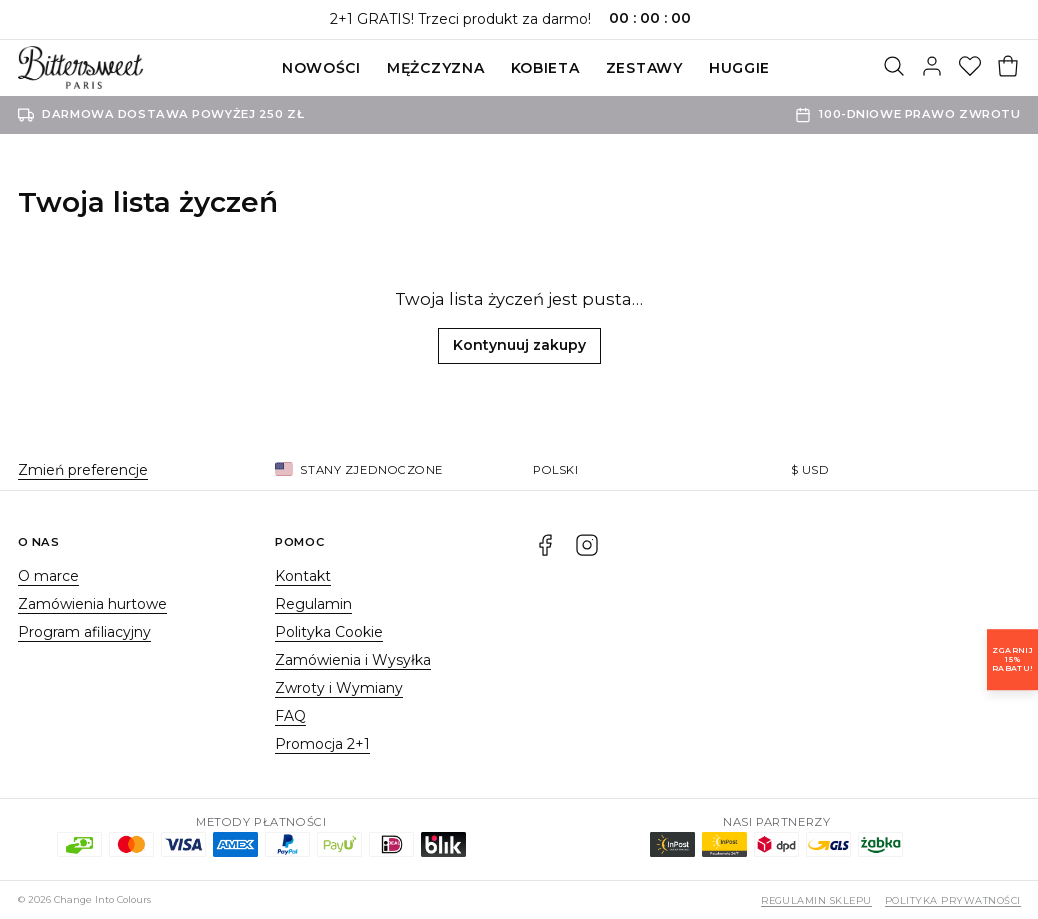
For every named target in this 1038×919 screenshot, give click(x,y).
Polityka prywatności (953, 900)
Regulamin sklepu (816, 900)
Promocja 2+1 (322, 744)
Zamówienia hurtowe (92, 604)
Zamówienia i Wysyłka (353, 660)
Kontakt (303, 576)
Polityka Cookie (329, 632)
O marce (48, 576)
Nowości (321, 68)
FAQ (290, 716)
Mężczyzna (435, 68)
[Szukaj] (894, 68)
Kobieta (545, 68)
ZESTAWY (644, 68)
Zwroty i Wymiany (339, 688)
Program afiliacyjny (84, 632)
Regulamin (313, 604)
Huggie (739, 68)
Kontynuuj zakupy (519, 345)
